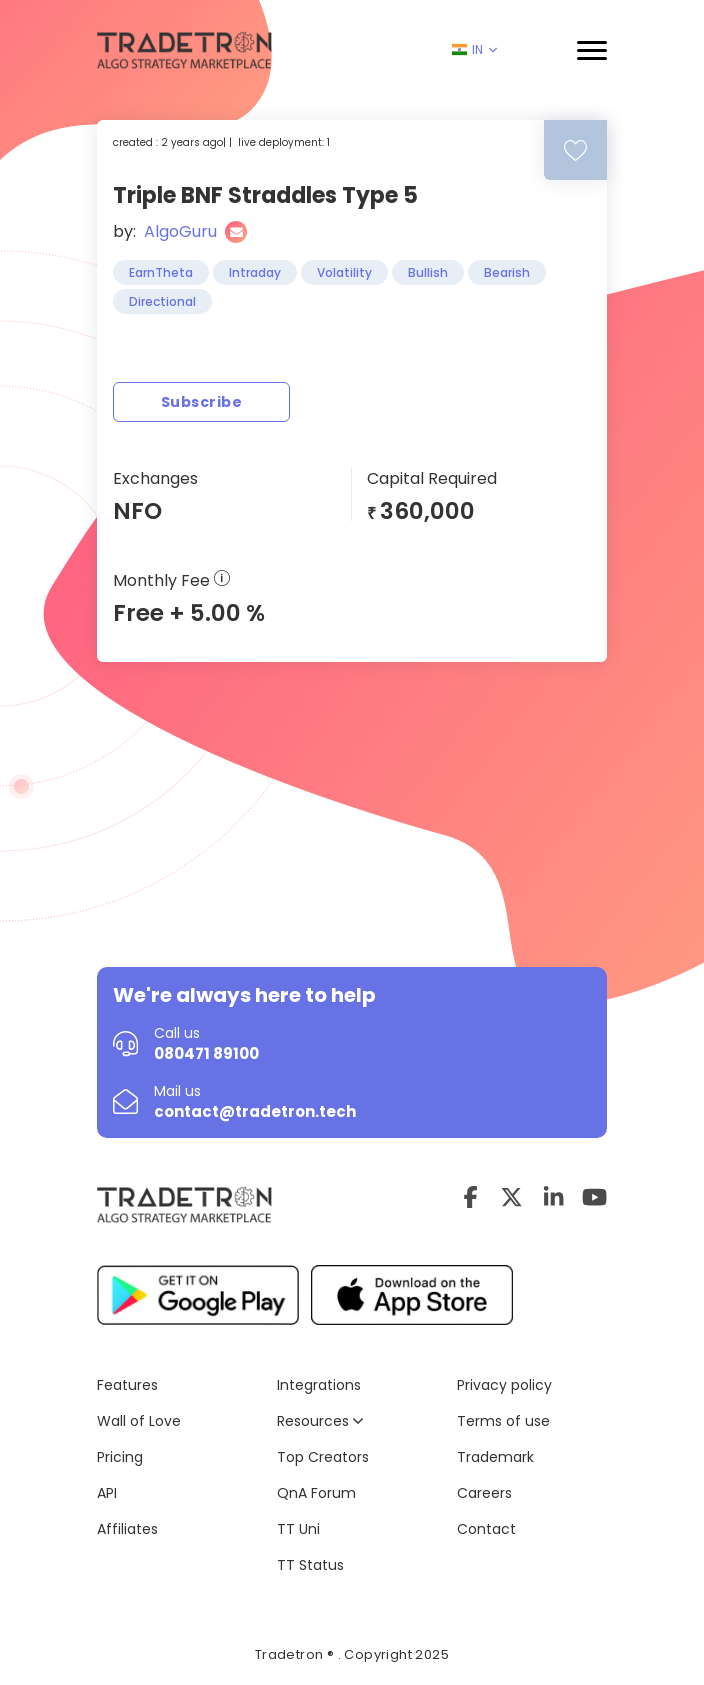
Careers (484, 1493)
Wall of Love (139, 1421)
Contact (486, 1529)
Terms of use (503, 1421)
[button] (592, 50)
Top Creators (323, 1457)
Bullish (428, 272)
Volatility (344, 272)
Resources (320, 1421)
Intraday (255, 272)
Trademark (495, 1457)
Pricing (120, 1457)
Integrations (319, 1385)
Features (127, 1385)
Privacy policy (504, 1385)
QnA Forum (316, 1493)
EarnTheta (161, 272)
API (107, 1493)
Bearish (507, 272)
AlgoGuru (180, 231)
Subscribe (201, 402)
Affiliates (127, 1529)
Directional (162, 301)
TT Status (310, 1565)
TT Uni (298, 1529)
